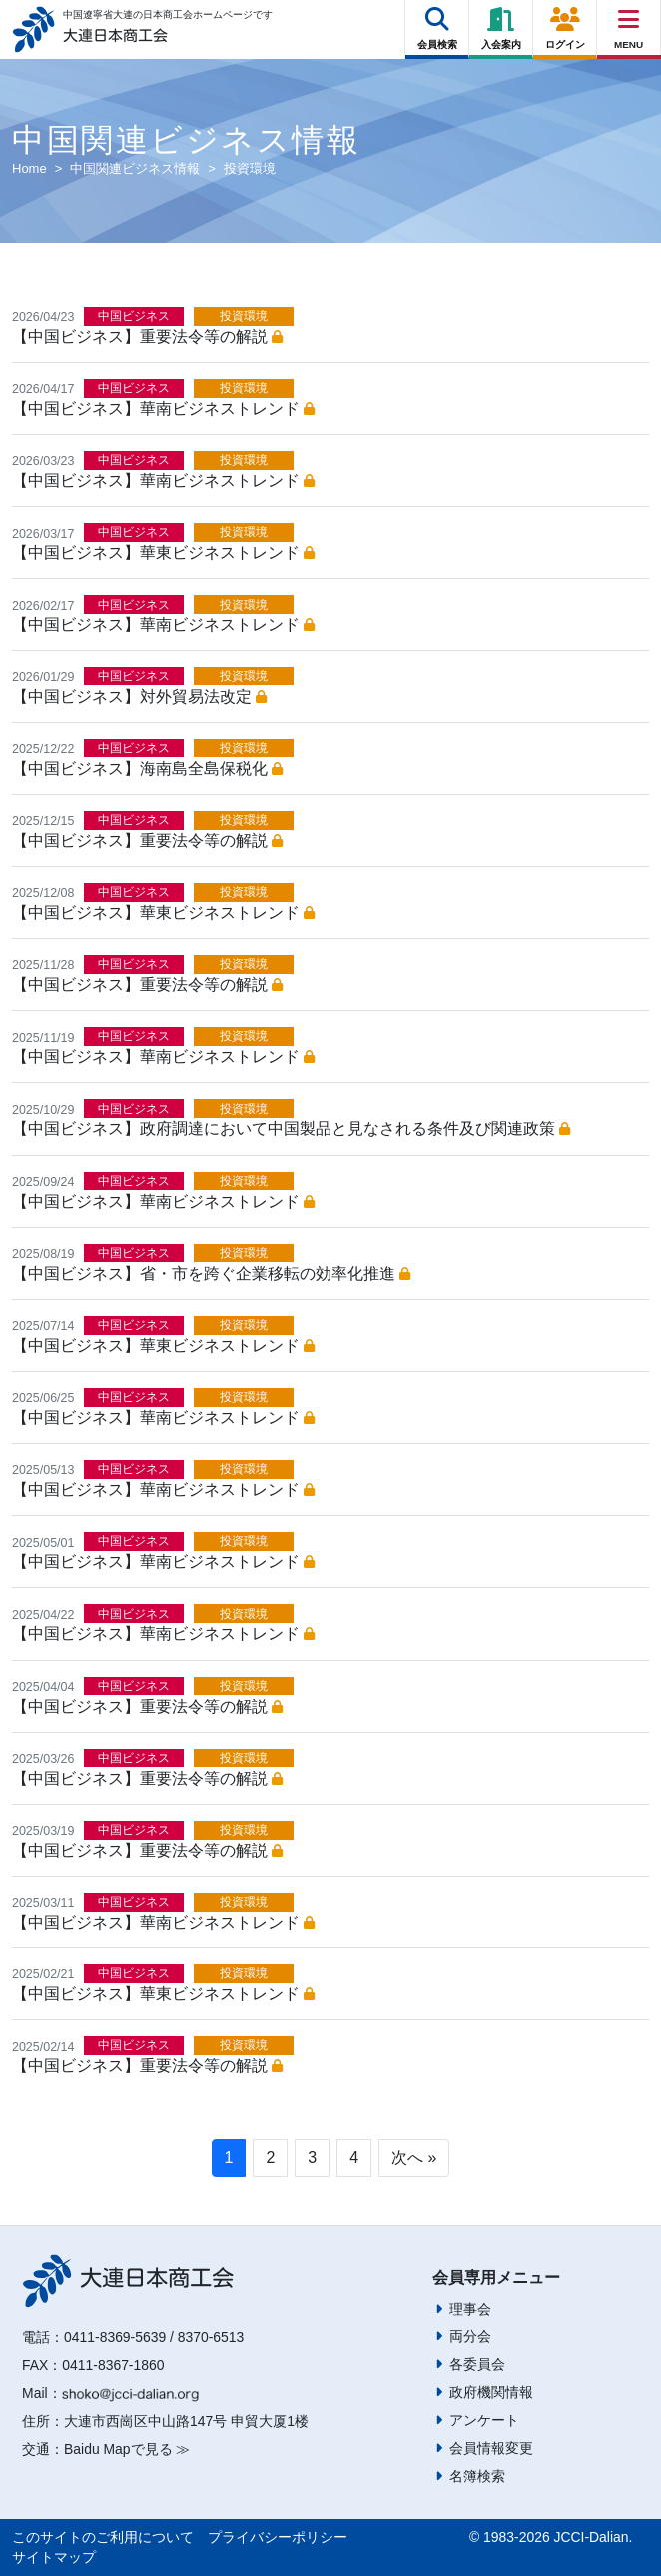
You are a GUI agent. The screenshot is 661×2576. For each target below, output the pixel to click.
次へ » (413, 2157)
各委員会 (477, 2364)
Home (29, 168)
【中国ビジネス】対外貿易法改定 (139, 696)
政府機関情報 (491, 2392)
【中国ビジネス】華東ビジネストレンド (163, 552)
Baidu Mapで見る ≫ (127, 2449)
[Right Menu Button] (629, 19)
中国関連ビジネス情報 (135, 168)
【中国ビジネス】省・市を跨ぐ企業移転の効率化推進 (211, 1273)
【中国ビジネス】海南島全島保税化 (147, 768)
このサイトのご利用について (103, 2537)
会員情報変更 (491, 2448)
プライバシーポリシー (277, 2537)
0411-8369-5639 (115, 2337)
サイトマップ (54, 2557)
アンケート (484, 2420)
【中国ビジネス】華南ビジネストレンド (163, 408)
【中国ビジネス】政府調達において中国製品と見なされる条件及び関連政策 (291, 1128)
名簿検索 (477, 2476)
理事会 (470, 2309)
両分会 (470, 2336)
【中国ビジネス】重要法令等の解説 (147, 336)
